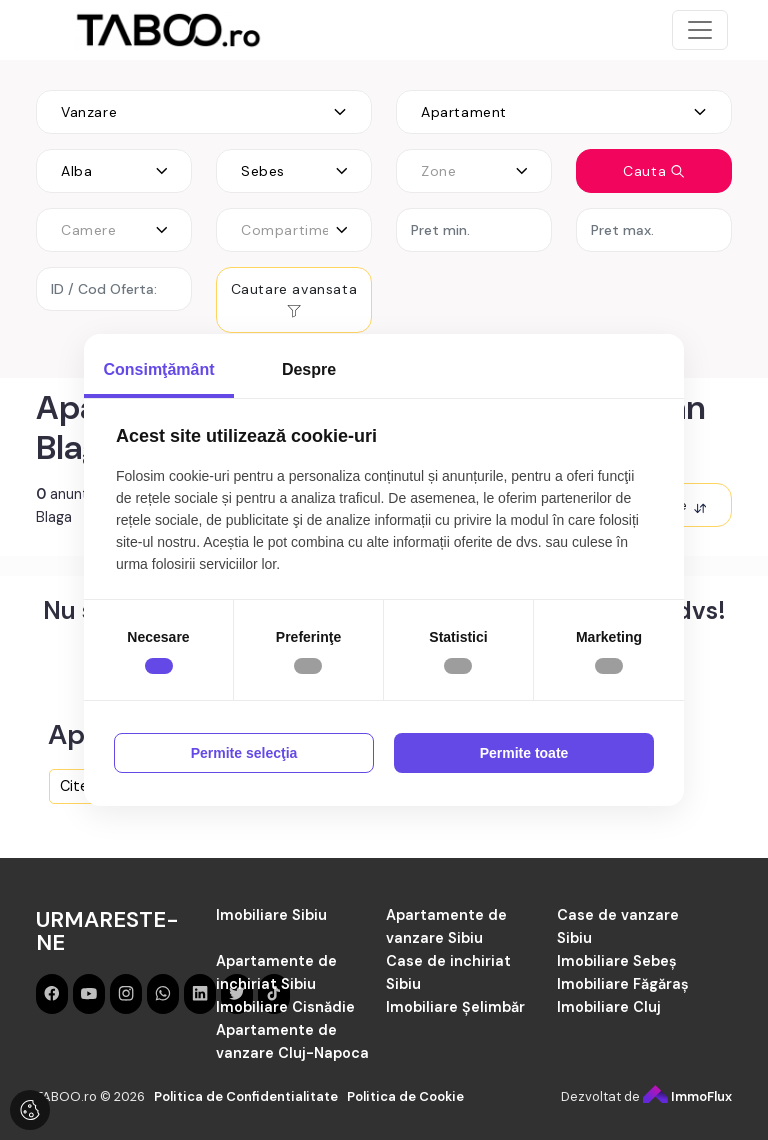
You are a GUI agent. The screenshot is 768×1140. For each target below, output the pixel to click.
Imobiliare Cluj (609, 1007)
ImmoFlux (687, 1096)
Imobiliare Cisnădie (285, 1007)
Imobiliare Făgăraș (623, 984)
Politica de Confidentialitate (246, 1096)
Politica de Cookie (405, 1096)
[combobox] (204, 112)
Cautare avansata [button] (294, 299)
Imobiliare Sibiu (271, 915)
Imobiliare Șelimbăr (455, 1007)
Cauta (654, 171)
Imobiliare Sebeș (617, 961)
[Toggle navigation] (700, 30)
